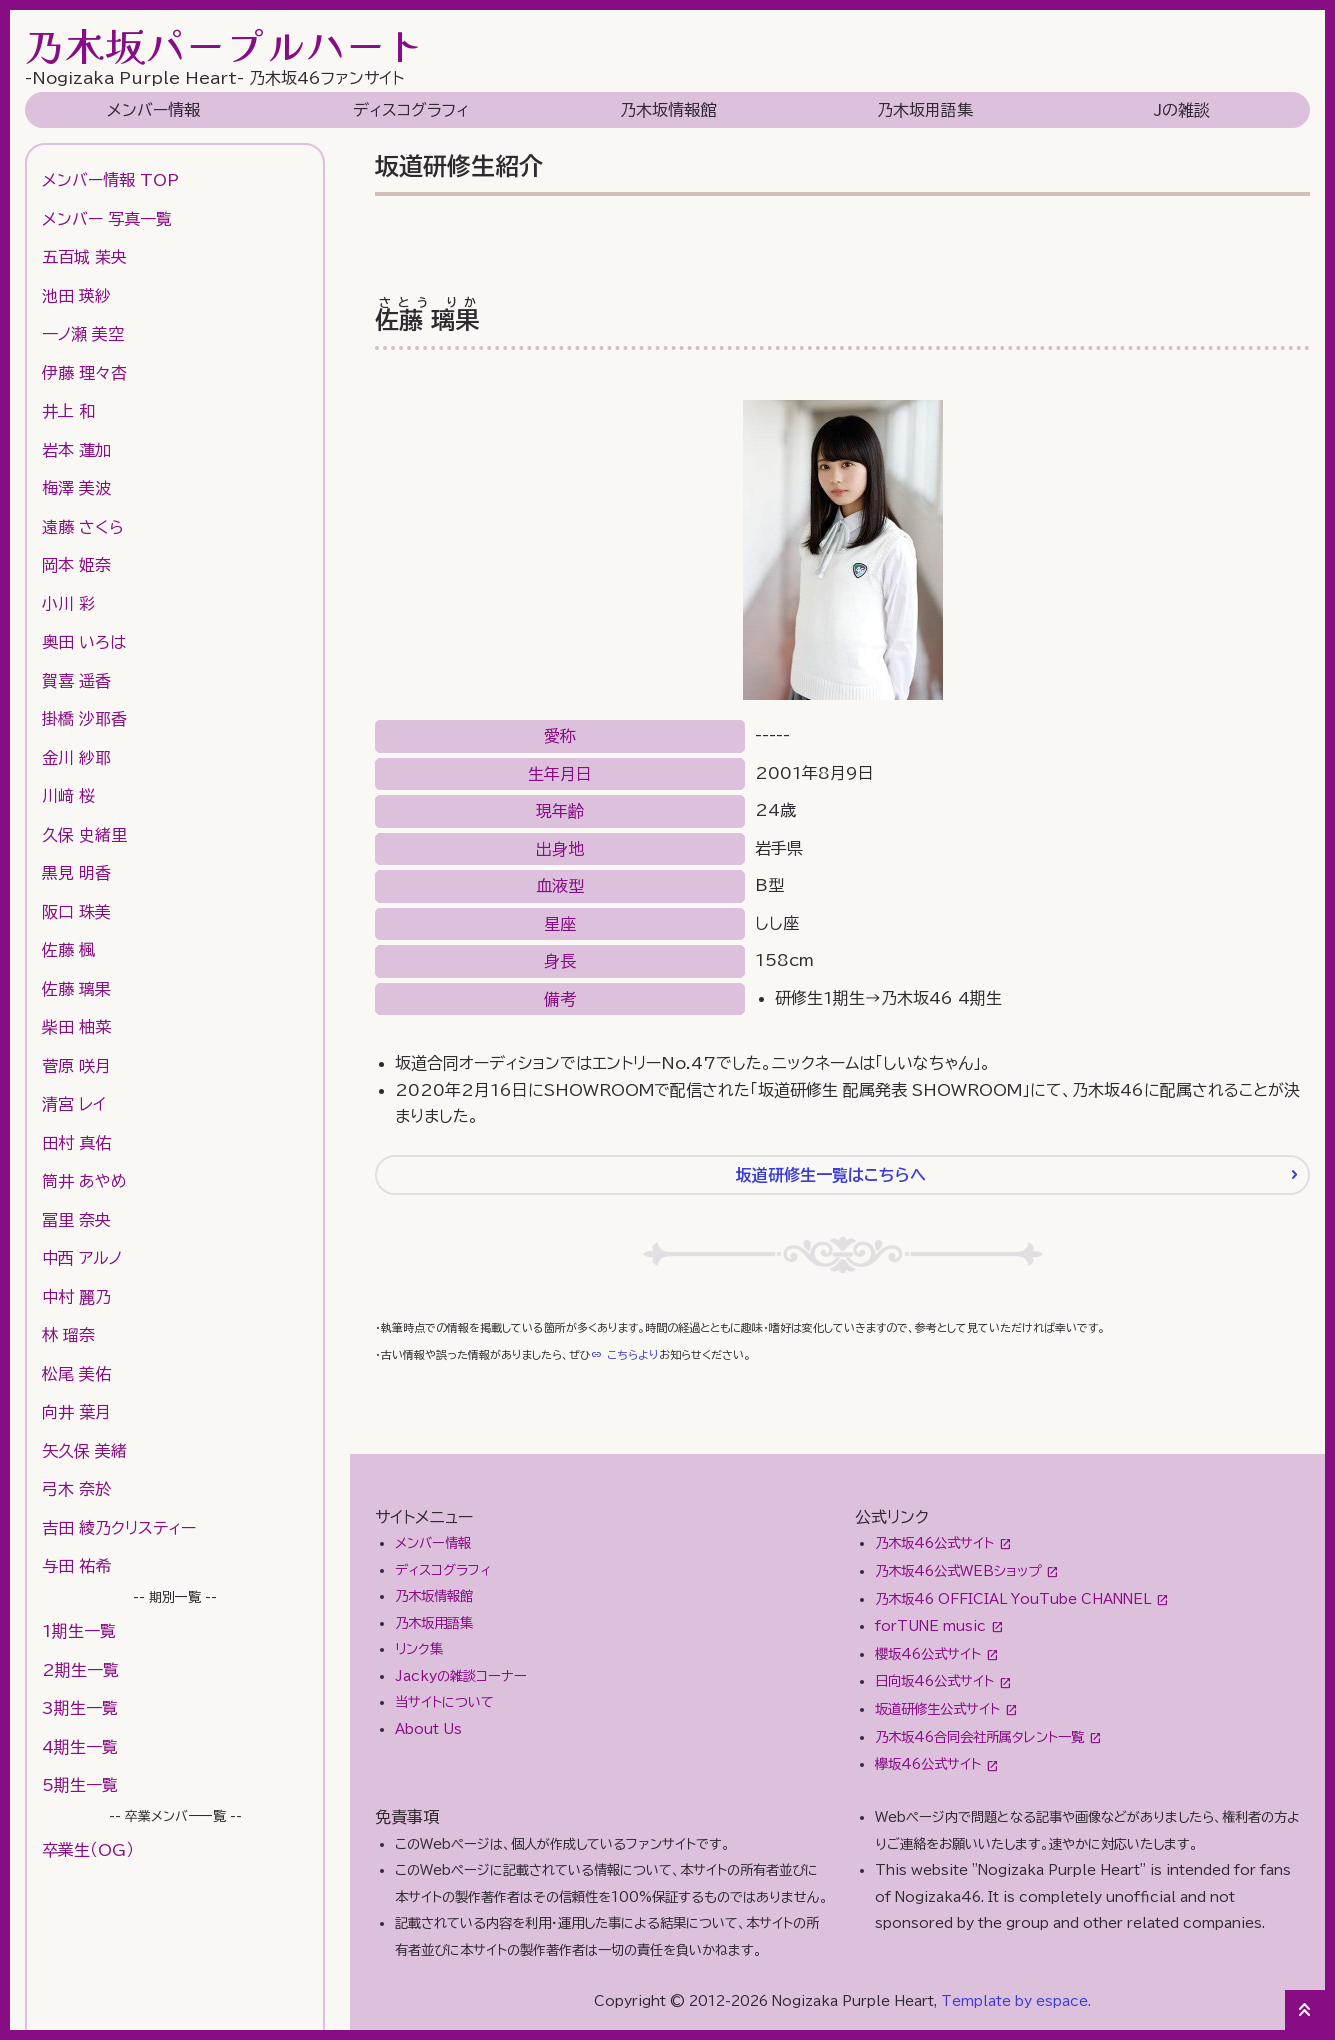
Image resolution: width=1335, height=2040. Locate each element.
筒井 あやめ (84, 1181)
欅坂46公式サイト (928, 1764)
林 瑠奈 (68, 1335)
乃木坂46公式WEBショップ (958, 1571)
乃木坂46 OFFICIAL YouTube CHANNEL (1013, 1599)
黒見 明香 (76, 873)
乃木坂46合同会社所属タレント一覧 (979, 1737)
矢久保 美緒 (84, 1451)
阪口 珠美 (76, 912)
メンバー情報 (153, 110)
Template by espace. (1016, 2001)
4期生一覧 (80, 1747)
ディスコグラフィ (411, 110)
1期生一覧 (79, 1631)
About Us (428, 1729)
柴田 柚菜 (76, 1027)
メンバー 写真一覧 (107, 219)
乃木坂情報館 (668, 110)
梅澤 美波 (76, 488)
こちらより (633, 1354)
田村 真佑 (76, 1143)
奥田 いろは (84, 642)
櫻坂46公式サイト (928, 1654)
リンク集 (419, 1649)
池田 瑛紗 (76, 296)
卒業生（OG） (88, 1850)
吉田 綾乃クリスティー (119, 1528)
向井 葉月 (76, 1412)
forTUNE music (930, 1626)
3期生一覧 (80, 1708)
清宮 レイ (74, 1104)
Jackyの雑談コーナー (461, 1676)
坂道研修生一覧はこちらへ (831, 1175)
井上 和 (68, 411)
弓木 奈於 (76, 1489)
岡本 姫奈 (76, 565)
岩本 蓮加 (76, 450)
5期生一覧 (80, 1785)
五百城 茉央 (84, 257)
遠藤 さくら (83, 527)
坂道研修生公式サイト (937, 1709)
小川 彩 (68, 604)
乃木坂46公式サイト (934, 1543)
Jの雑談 (1182, 110)
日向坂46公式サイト (934, 1681)
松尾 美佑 (76, 1374)
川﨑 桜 (68, 796)
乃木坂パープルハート (225, 45)
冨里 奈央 (76, 1220)
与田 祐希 (76, 1566)
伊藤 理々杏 (84, 373)
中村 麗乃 (76, 1297)
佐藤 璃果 (76, 989)
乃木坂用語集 (925, 110)
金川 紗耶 (76, 758)
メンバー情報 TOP (110, 180)
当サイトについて (444, 1702)
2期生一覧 (80, 1670)
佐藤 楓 (68, 950)
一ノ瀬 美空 (83, 334)
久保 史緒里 (84, 835)
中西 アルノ (82, 1258)
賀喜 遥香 (76, 681)
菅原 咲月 (76, 1066)
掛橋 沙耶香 (84, 719)
